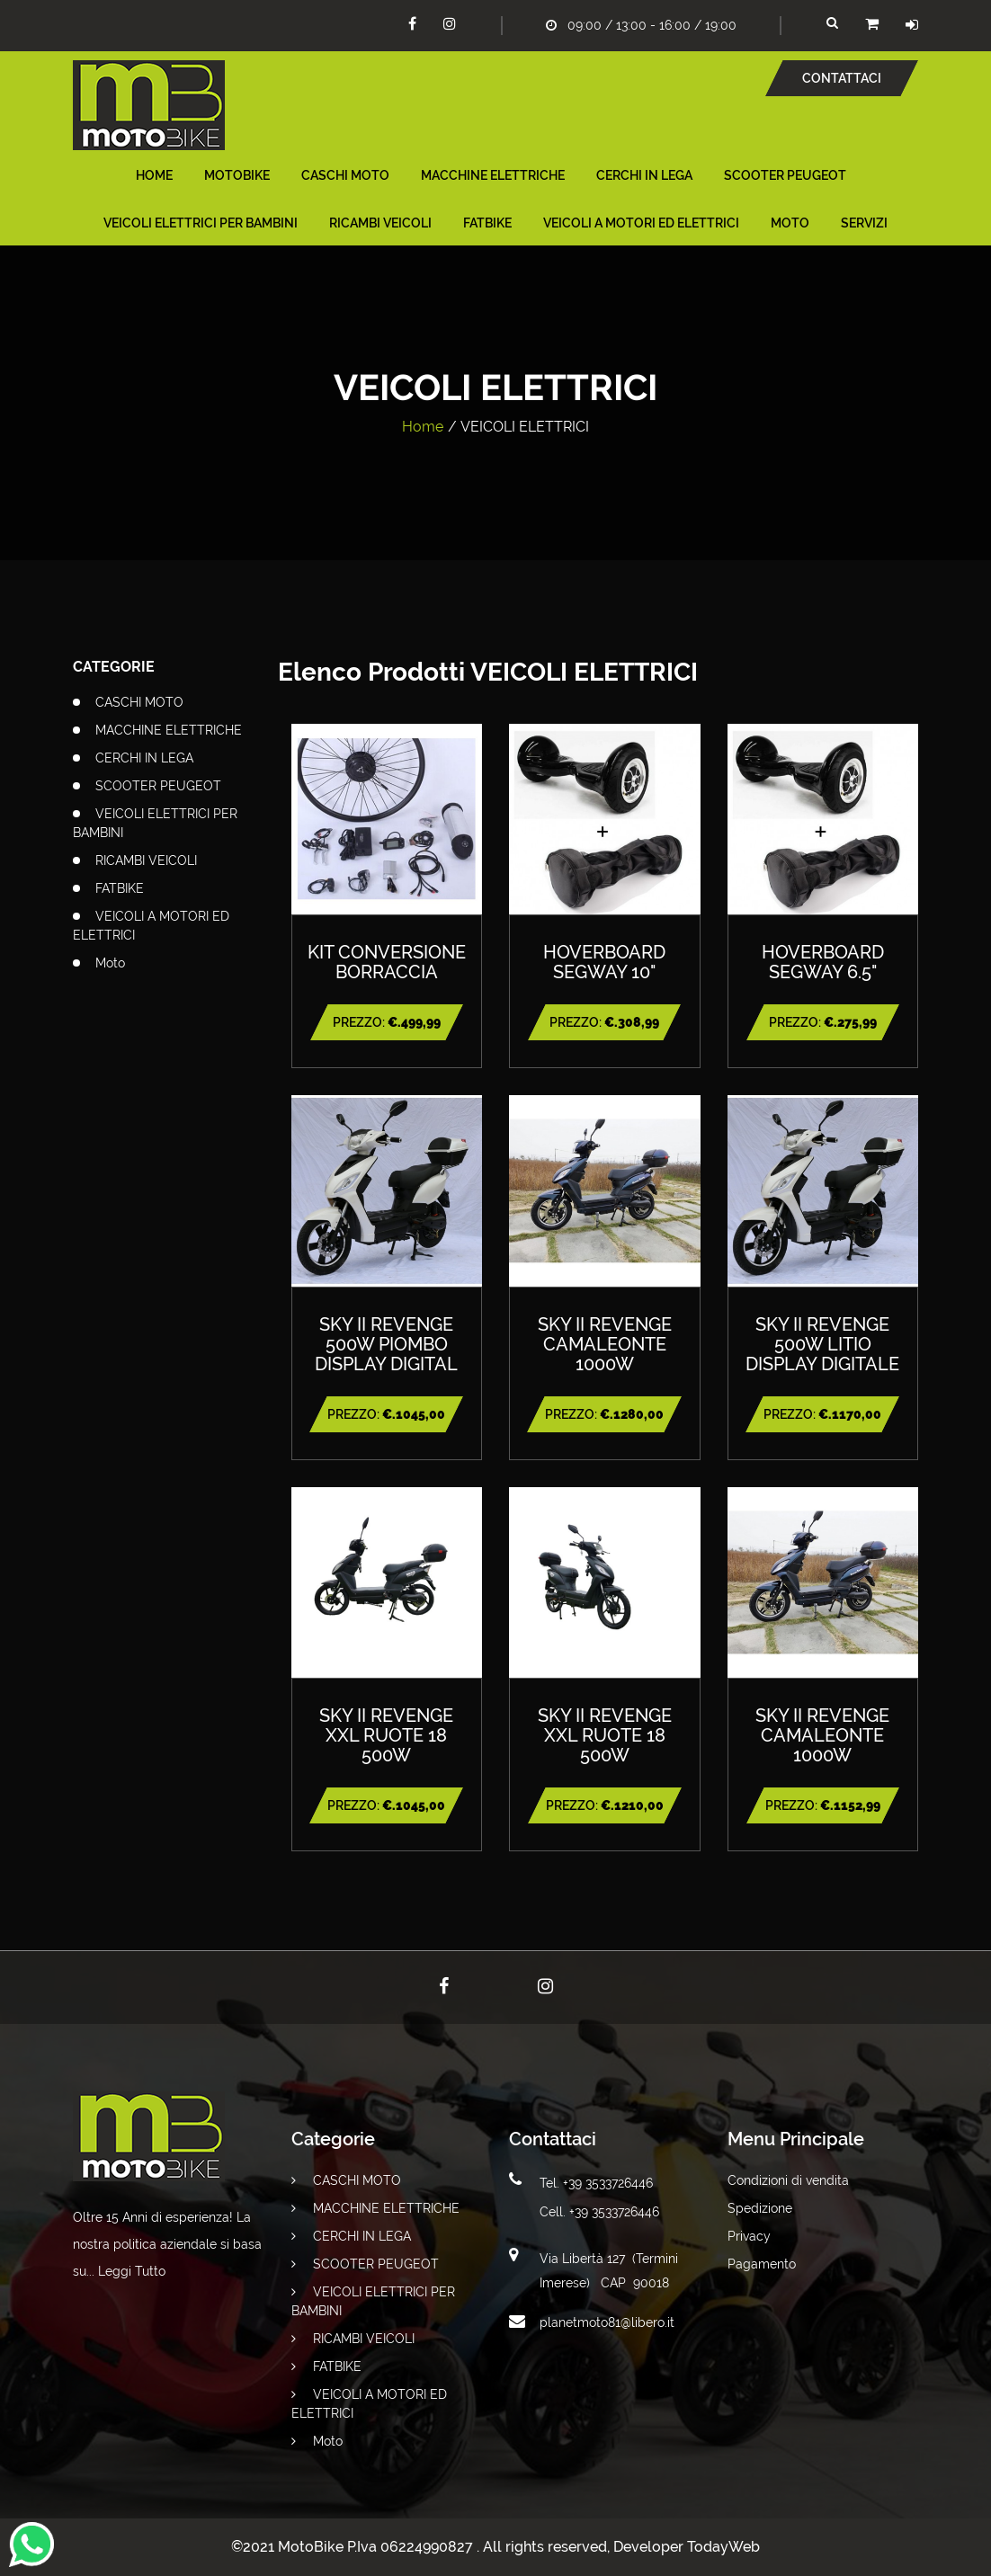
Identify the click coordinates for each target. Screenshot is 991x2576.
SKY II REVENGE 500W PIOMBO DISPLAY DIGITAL (386, 1344)
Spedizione (760, 2208)
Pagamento (762, 2264)
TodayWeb (723, 2546)
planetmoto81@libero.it (607, 2322)
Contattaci (841, 78)
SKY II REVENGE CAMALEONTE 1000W (605, 1344)
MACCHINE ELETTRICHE (493, 175)
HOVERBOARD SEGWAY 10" (604, 962)
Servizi (864, 223)
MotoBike (237, 175)
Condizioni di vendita (788, 2180)
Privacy (749, 2236)
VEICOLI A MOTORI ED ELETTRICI (641, 223)
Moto (790, 223)
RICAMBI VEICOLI (380, 223)
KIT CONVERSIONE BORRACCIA (387, 962)
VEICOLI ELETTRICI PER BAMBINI (200, 223)
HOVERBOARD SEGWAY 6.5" (823, 962)
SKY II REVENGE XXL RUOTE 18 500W (386, 1735)
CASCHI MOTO (345, 175)
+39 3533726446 (608, 2183)
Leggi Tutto (131, 2271)
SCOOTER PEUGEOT (785, 175)
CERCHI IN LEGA (644, 175)
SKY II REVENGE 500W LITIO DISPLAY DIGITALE (822, 1344)
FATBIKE (487, 223)
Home (154, 175)
